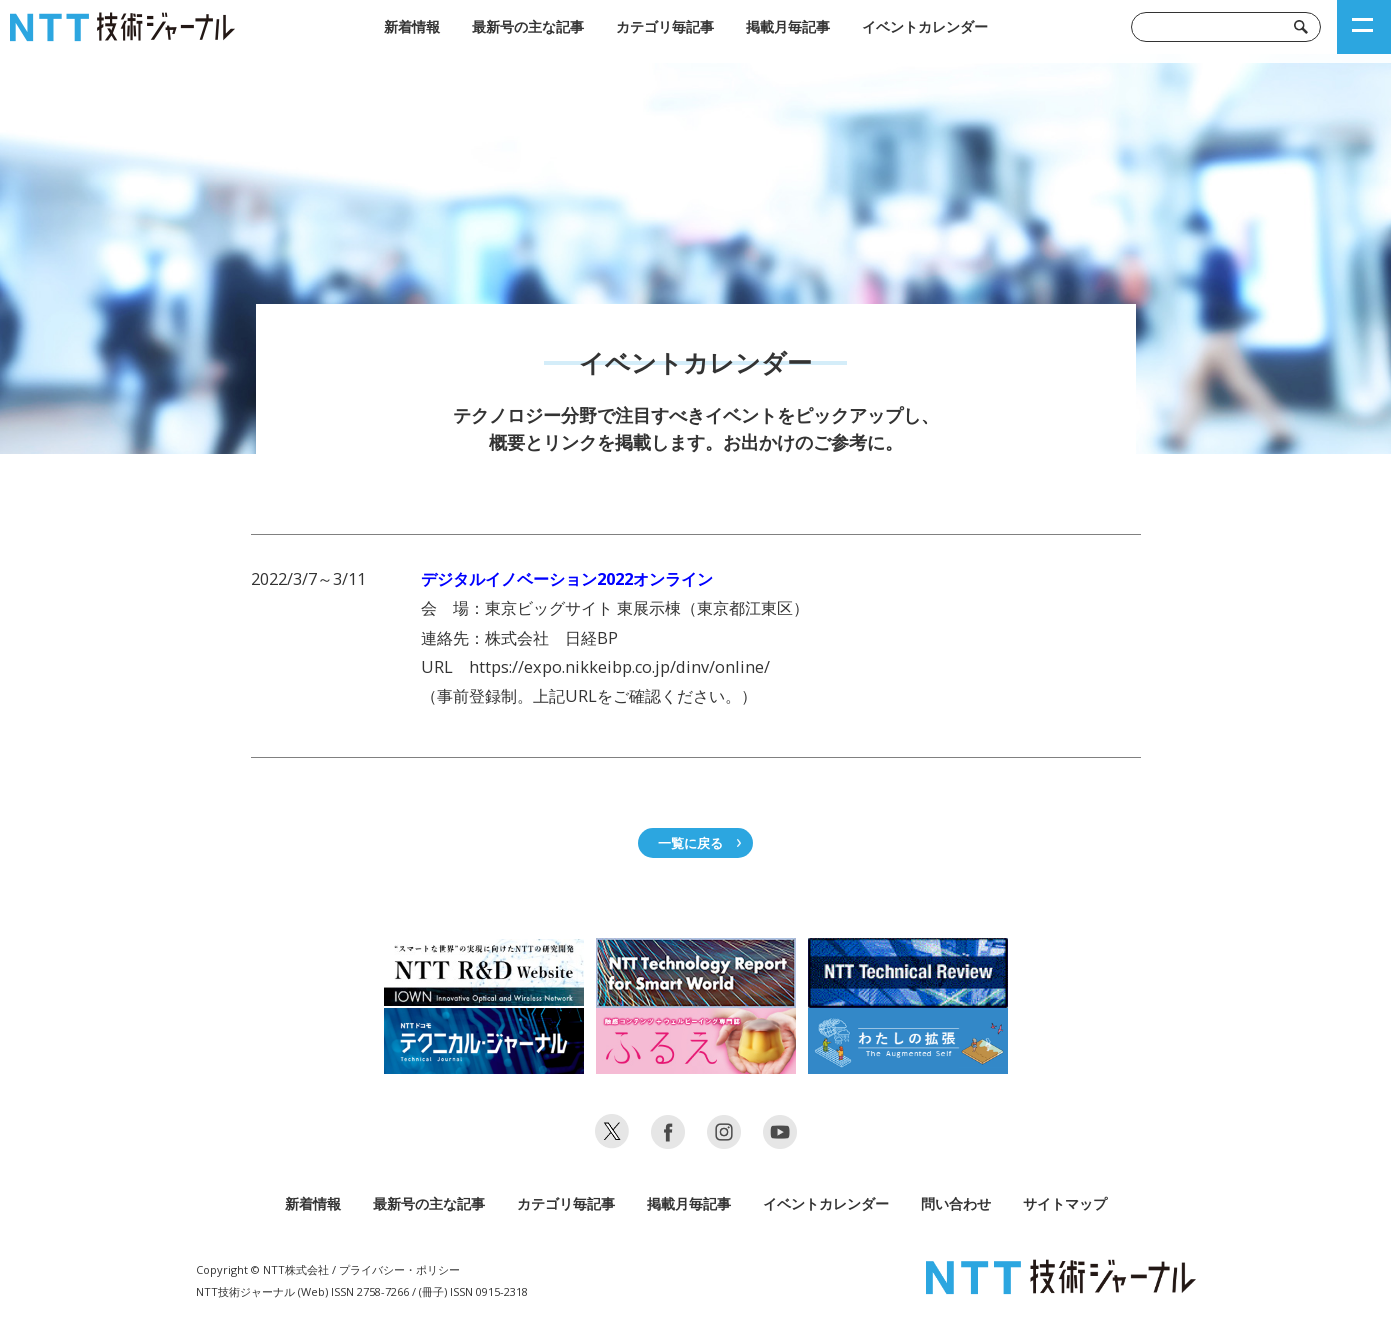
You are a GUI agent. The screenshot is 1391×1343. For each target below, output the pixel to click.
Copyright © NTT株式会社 (262, 1269)
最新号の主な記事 (528, 26)
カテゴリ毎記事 (665, 26)
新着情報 (412, 26)
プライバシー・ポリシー (399, 1269)
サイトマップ (1065, 1203)
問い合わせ (956, 1203)
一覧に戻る (690, 843)
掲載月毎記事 (788, 26)
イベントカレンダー (925, 26)
